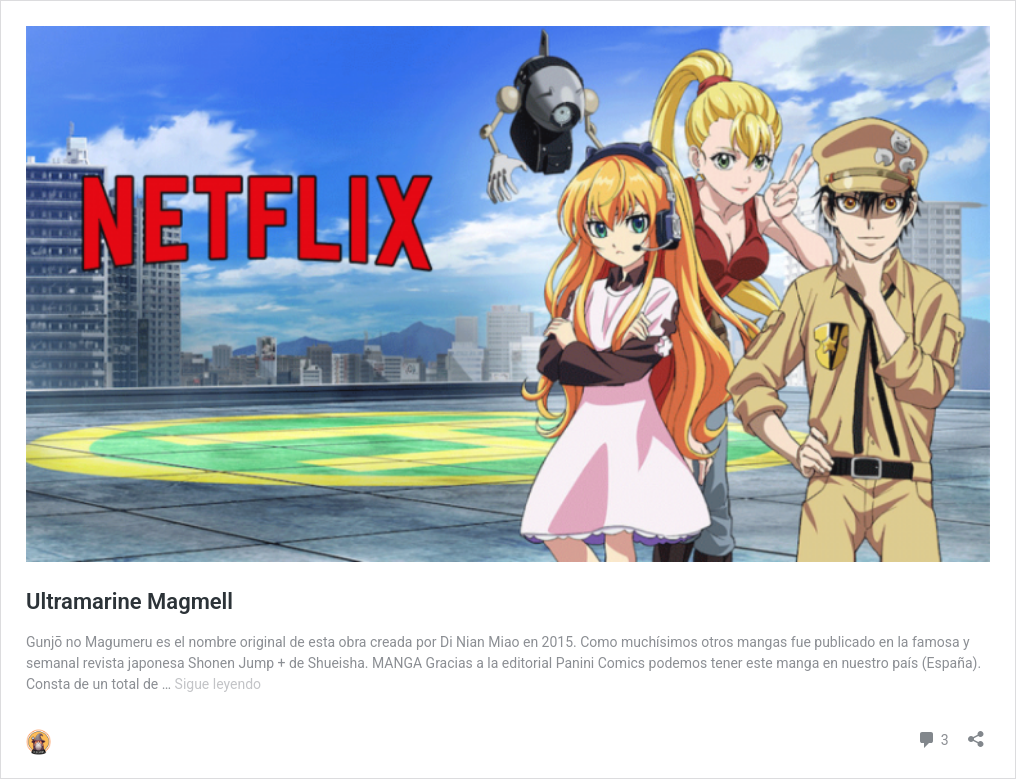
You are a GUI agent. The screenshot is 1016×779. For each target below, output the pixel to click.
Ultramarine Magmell (129, 601)
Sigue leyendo (218, 684)
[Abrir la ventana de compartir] (976, 732)
